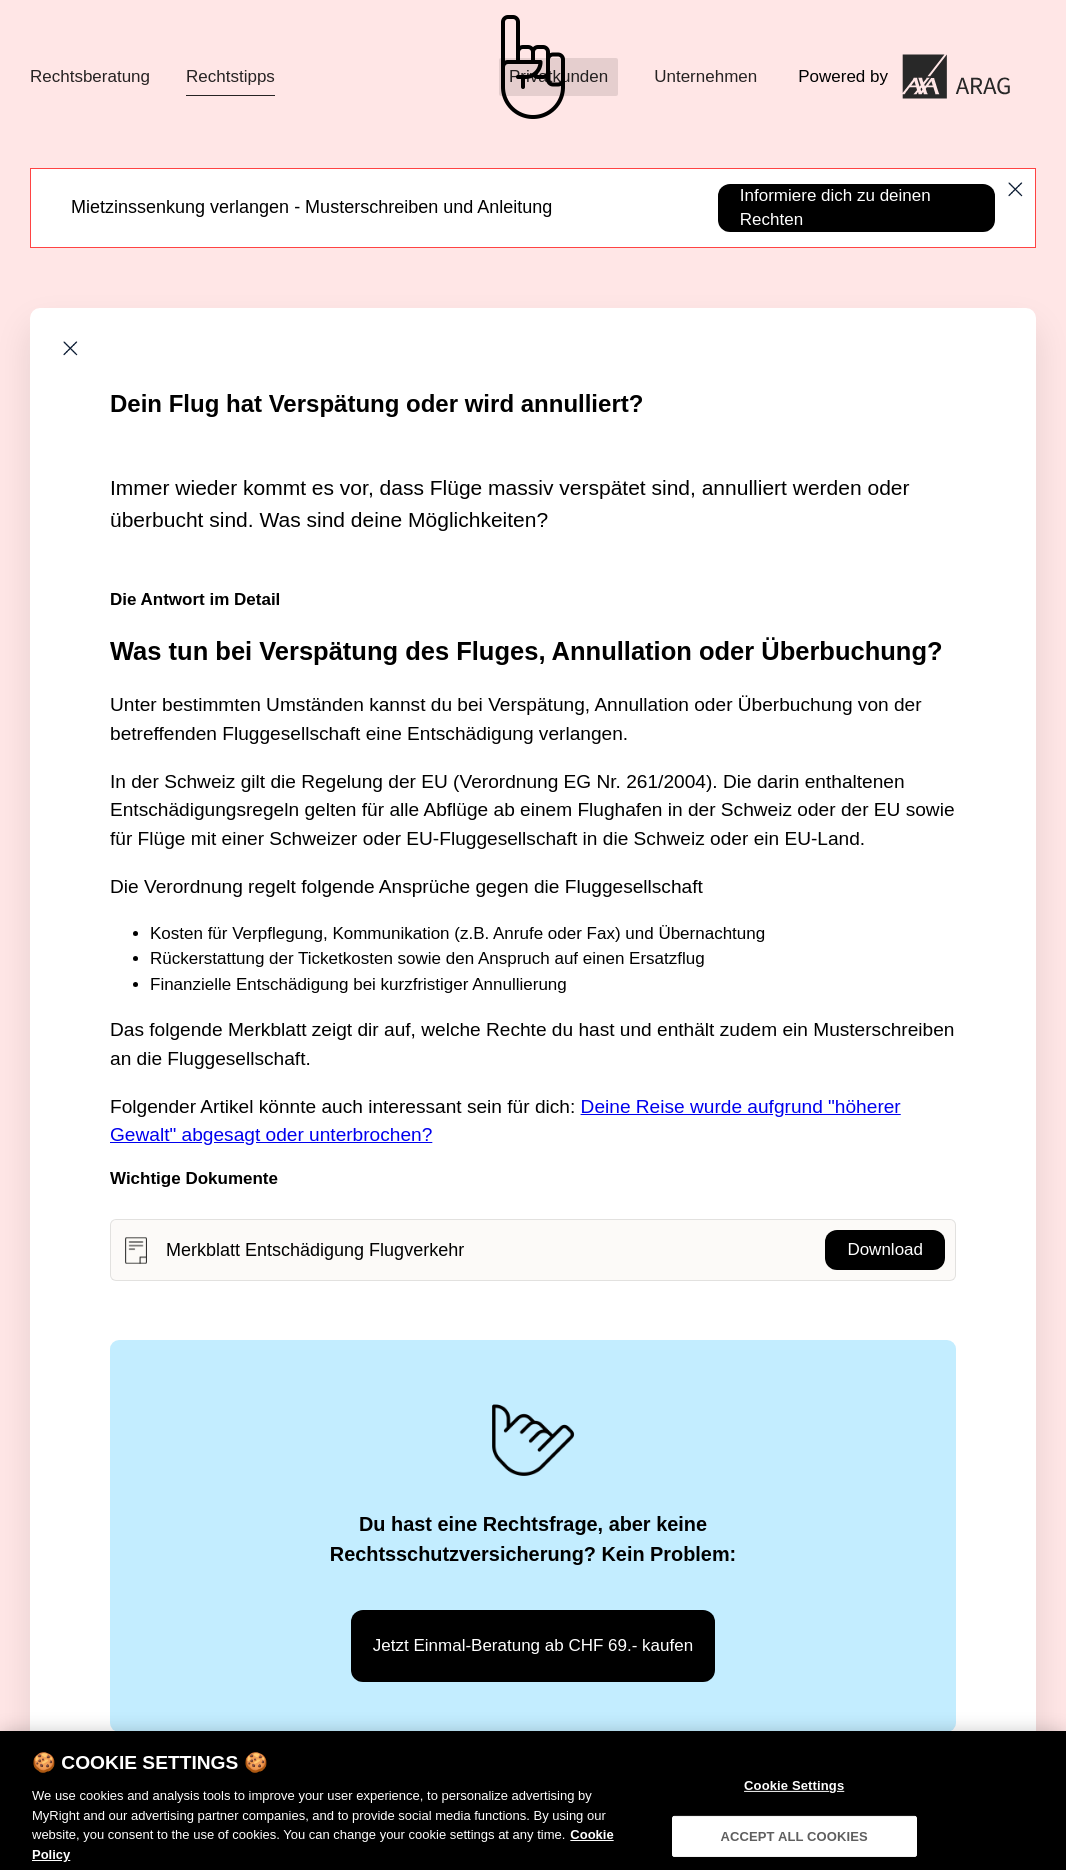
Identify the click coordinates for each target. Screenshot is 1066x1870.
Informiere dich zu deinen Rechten (835, 207)
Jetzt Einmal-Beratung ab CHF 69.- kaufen (533, 1645)
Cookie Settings (794, 1794)
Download (885, 1249)
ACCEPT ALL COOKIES (794, 1845)
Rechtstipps (230, 76)
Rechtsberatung (90, 76)
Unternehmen (705, 76)
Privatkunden (558, 76)
